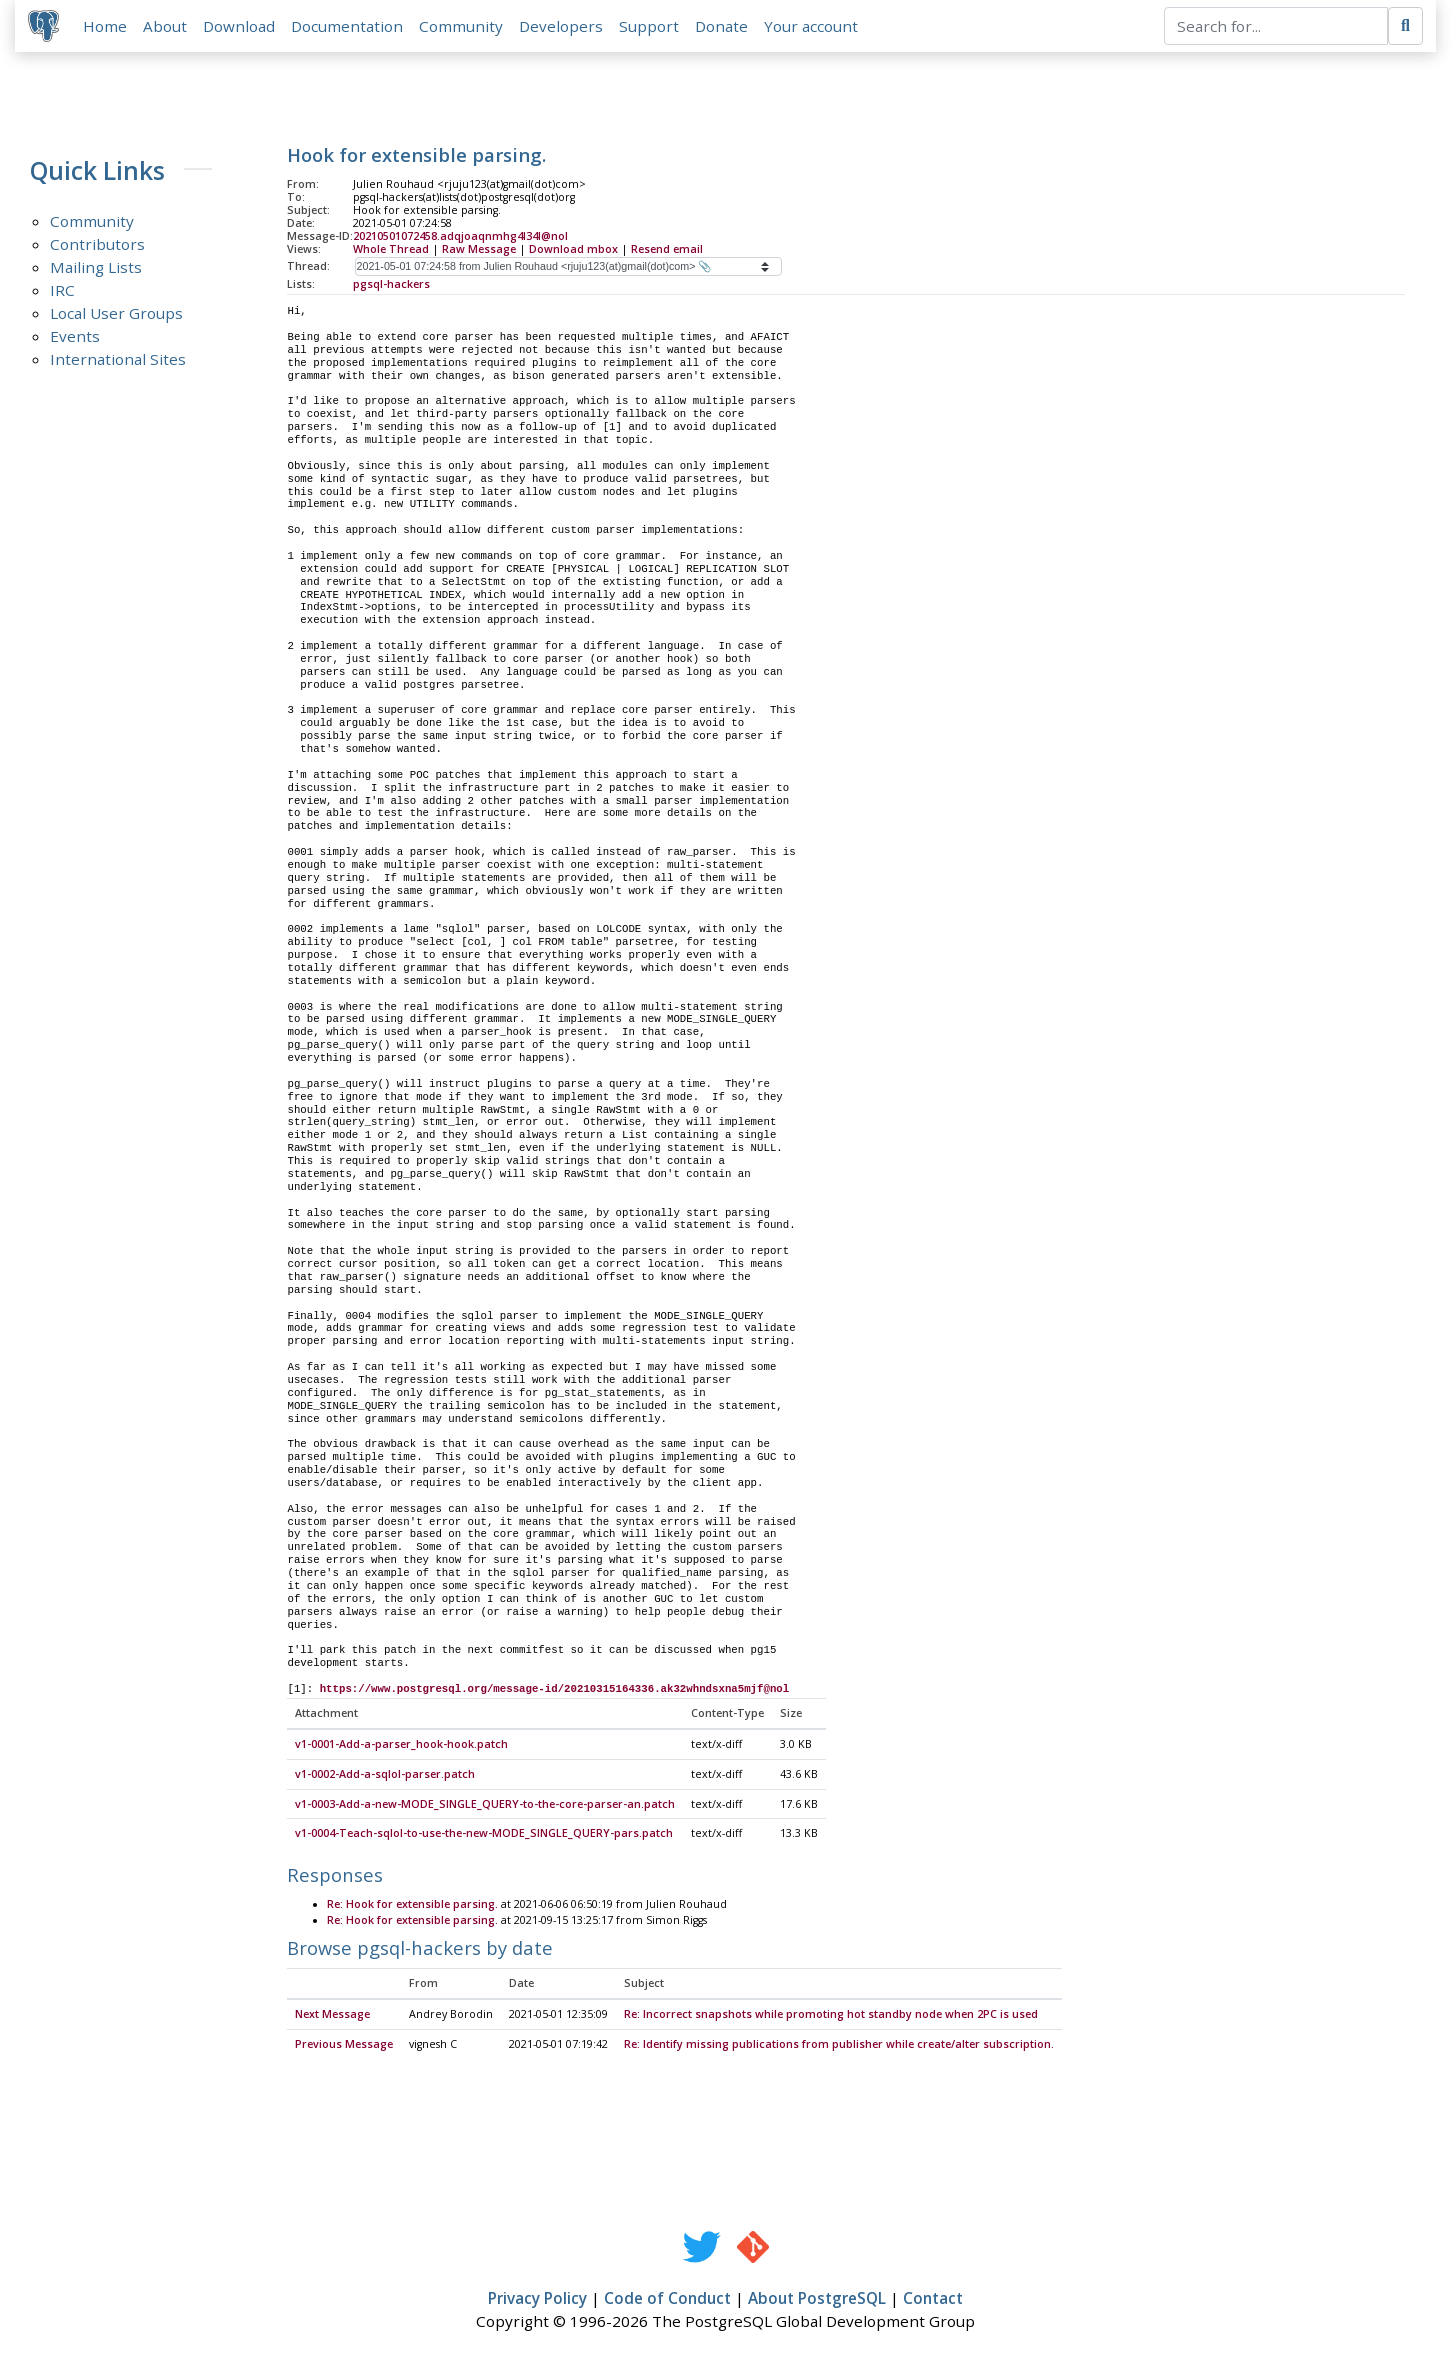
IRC (62, 293)
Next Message (332, 2018)
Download (242, 27)
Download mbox (573, 251)
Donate (724, 27)
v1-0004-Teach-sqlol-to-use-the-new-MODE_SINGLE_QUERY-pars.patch (484, 1837)
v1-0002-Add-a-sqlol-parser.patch (385, 1778)
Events (75, 339)
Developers (564, 27)
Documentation (350, 27)
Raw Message (479, 251)
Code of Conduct (667, 2302)
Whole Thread (391, 251)
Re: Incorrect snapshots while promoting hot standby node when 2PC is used (831, 2018)
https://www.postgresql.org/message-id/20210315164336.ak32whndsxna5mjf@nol (554, 1692)
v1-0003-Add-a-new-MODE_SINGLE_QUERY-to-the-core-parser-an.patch (485, 1807)
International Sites (118, 362)
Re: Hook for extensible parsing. (412, 1907)
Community (464, 27)
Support (652, 27)
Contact (933, 2302)
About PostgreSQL (817, 2302)
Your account (814, 27)
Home (108, 27)
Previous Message (344, 2048)
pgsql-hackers (391, 286)
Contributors (97, 247)
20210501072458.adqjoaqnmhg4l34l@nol (460, 239)
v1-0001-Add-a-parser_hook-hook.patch (401, 1748)
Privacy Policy (537, 2302)
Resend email (667, 251)
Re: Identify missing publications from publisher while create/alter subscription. (839, 2048)
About (168, 27)
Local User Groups (116, 316)
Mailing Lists (96, 270)
